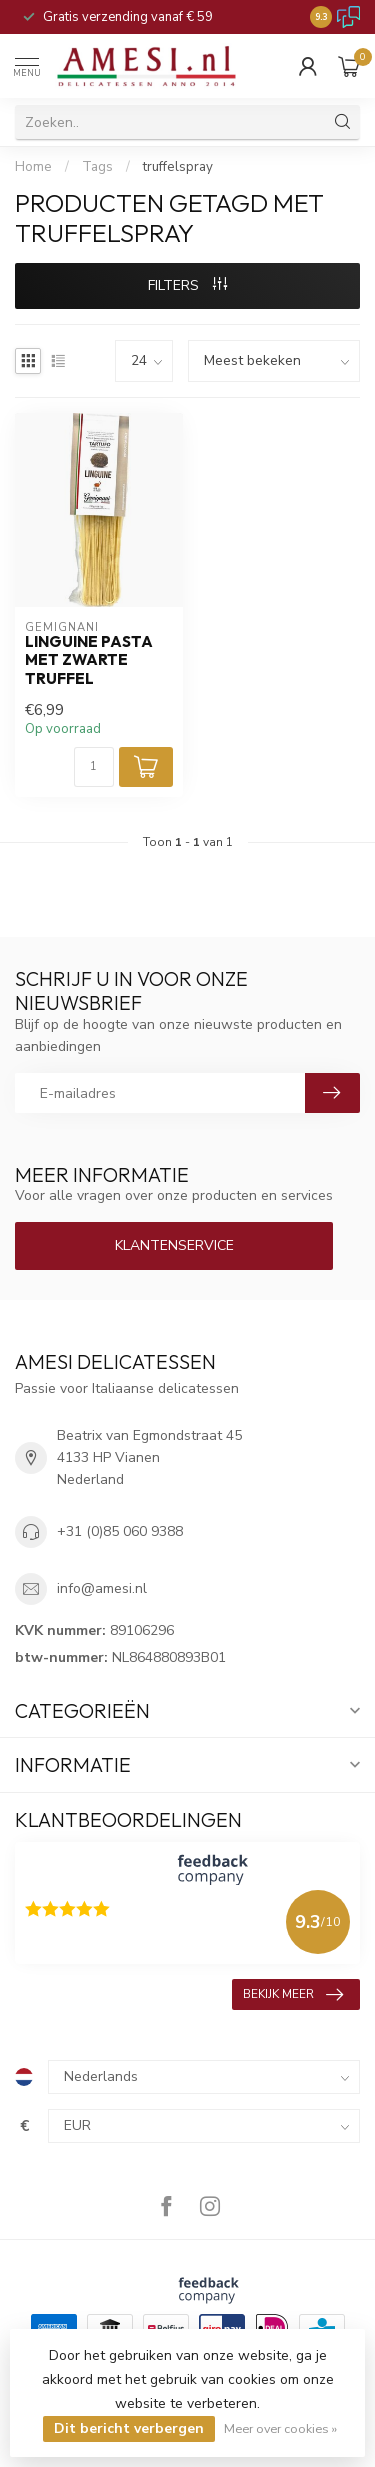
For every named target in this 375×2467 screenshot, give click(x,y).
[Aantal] (94, 767)
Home (33, 167)
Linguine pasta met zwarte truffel (89, 660)
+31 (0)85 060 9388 (120, 1531)
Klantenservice (174, 1245)
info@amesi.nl (102, 1588)
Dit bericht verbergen (129, 2428)
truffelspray (178, 167)
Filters (187, 285)
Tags (97, 167)
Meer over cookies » (280, 2428)
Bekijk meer (293, 1995)
